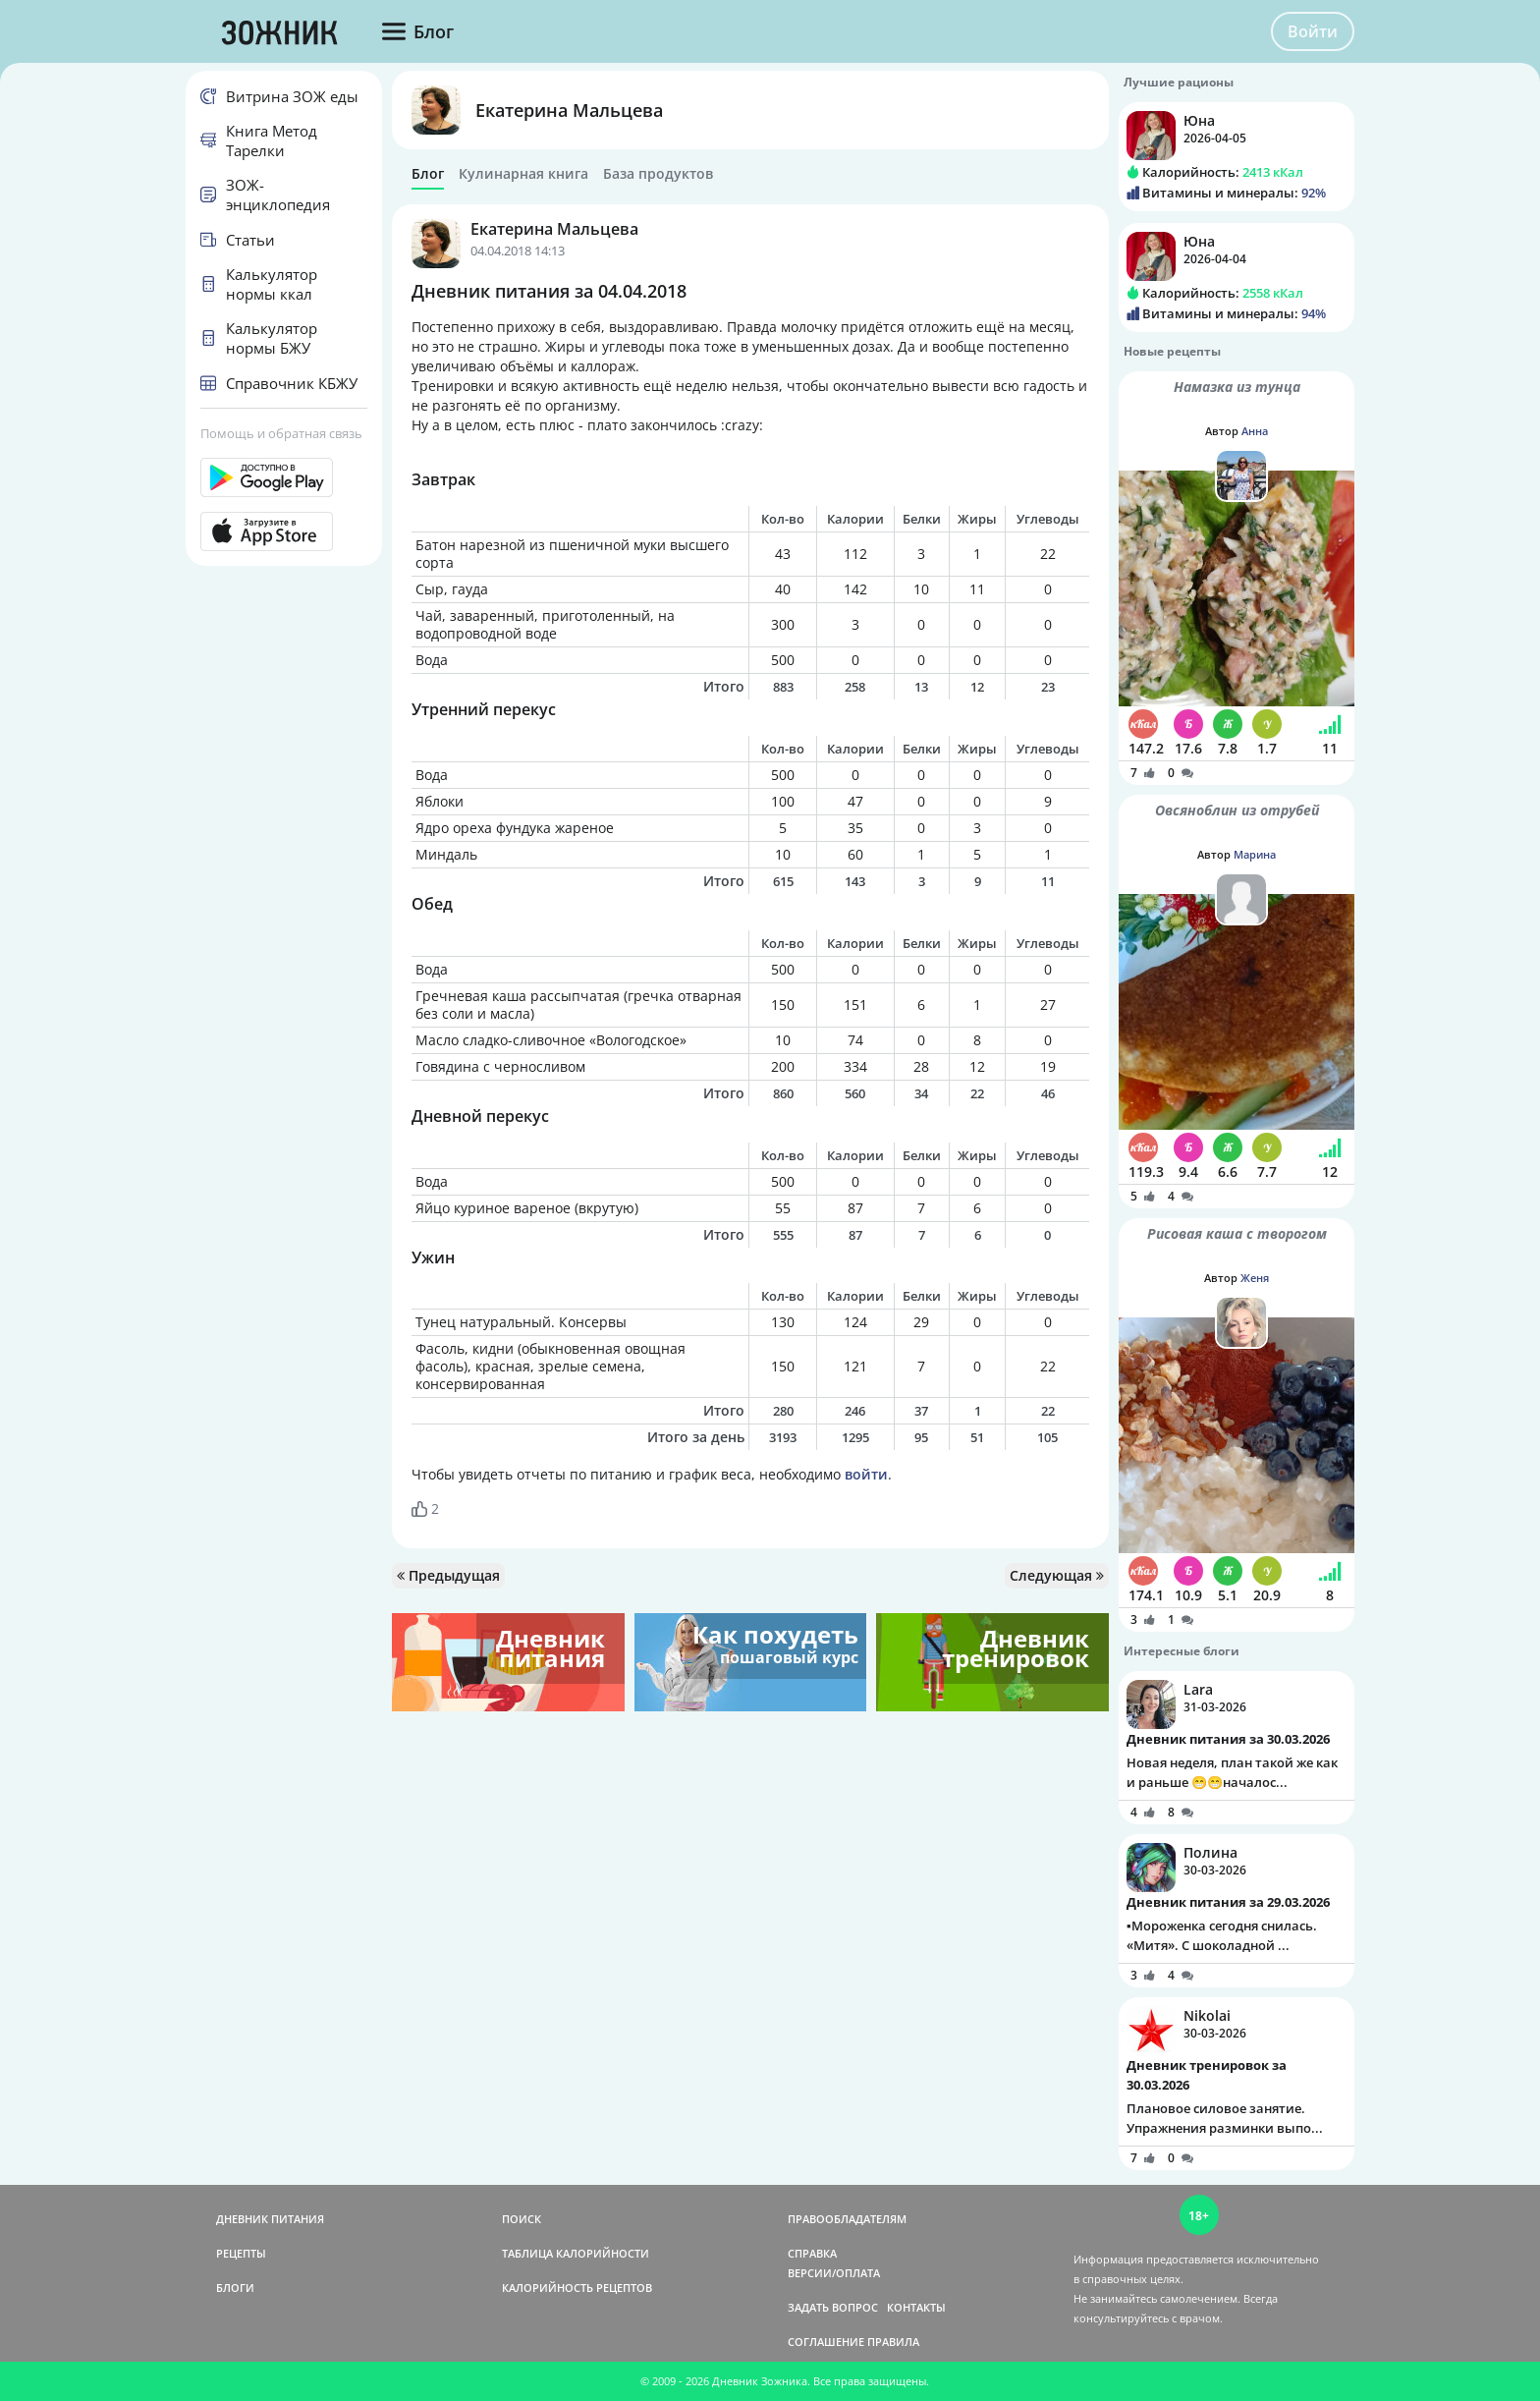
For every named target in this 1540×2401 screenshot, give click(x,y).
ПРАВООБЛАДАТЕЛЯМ (847, 2218)
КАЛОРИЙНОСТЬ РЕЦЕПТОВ (577, 2287)
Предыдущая (448, 1575)
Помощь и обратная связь (281, 433)
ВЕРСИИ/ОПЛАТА (834, 2272)
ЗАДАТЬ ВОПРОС (833, 2307)
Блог (428, 174)
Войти (1313, 31)
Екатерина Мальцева (569, 110)
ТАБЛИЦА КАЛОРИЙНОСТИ (575, 2253)
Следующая (1057, 1575)
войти (866, 1474)
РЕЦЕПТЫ (241, 2253)
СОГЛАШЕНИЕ (826, 2341)
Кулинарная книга (523, 174)
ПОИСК (521, 2218)
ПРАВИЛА (893, 2341)
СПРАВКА (812, 2253)
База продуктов (658, 174)
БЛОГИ (235, 2287)
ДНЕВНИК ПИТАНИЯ (270, 2218)
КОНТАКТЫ (916, 2307)
